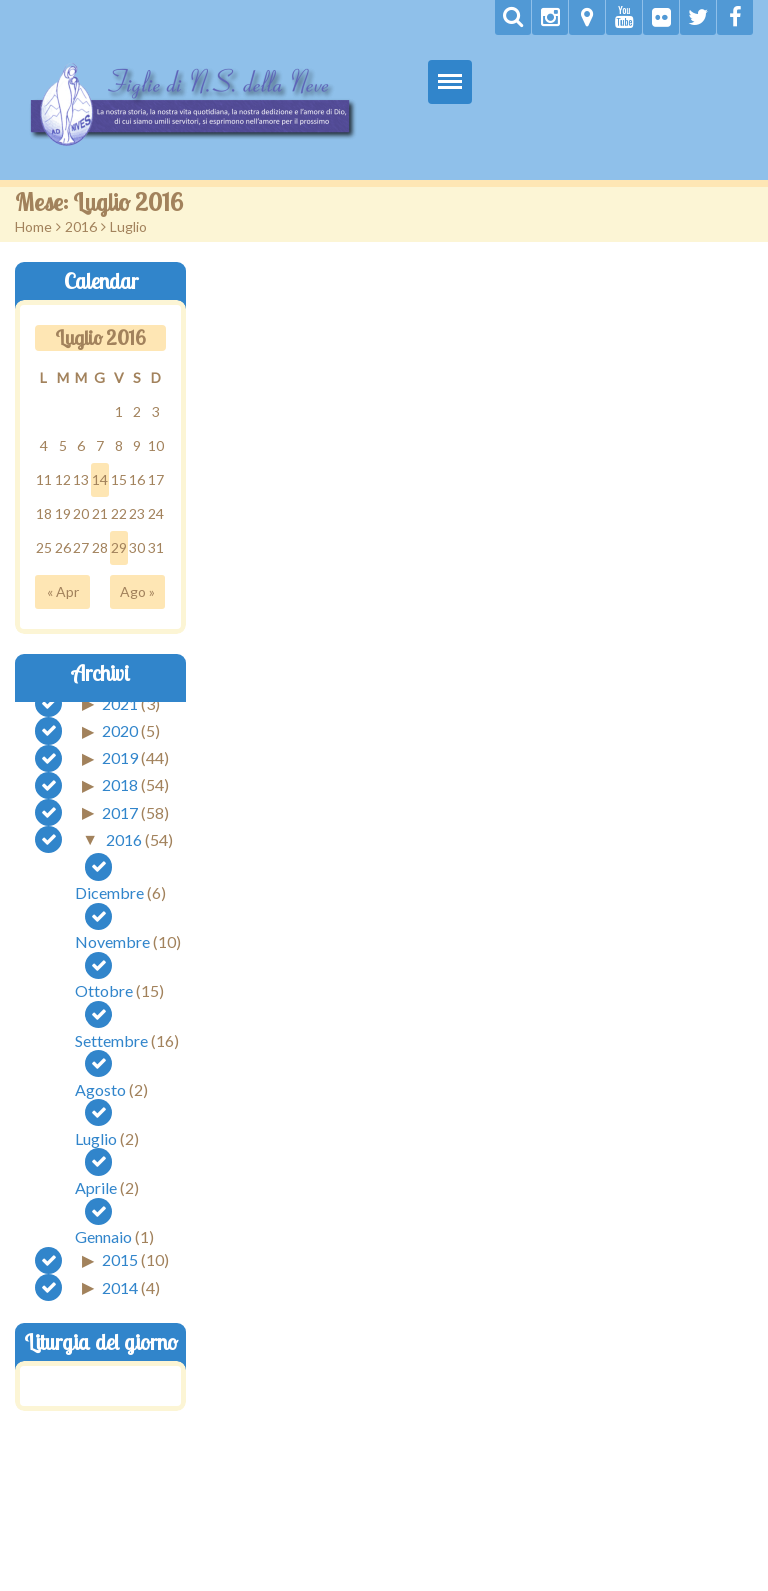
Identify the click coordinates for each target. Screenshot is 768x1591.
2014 (120, 1286)
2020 (120, 730)
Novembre (112, 941)
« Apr (63, 591)
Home (33, 226)
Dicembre (109, 892)
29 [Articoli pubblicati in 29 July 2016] (119, 547)
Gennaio (103, 1236)
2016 (81, 226)
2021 (120, 702)
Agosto (100, 1089)
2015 (120, 1259)
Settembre (111, 1040)
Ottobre (104, 990)
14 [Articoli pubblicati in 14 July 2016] (100, 479)
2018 (120, 784)
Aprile (96, 1187)
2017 (120, 811)
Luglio (96, 1138)
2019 (120, 757)
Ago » (137, 591)
